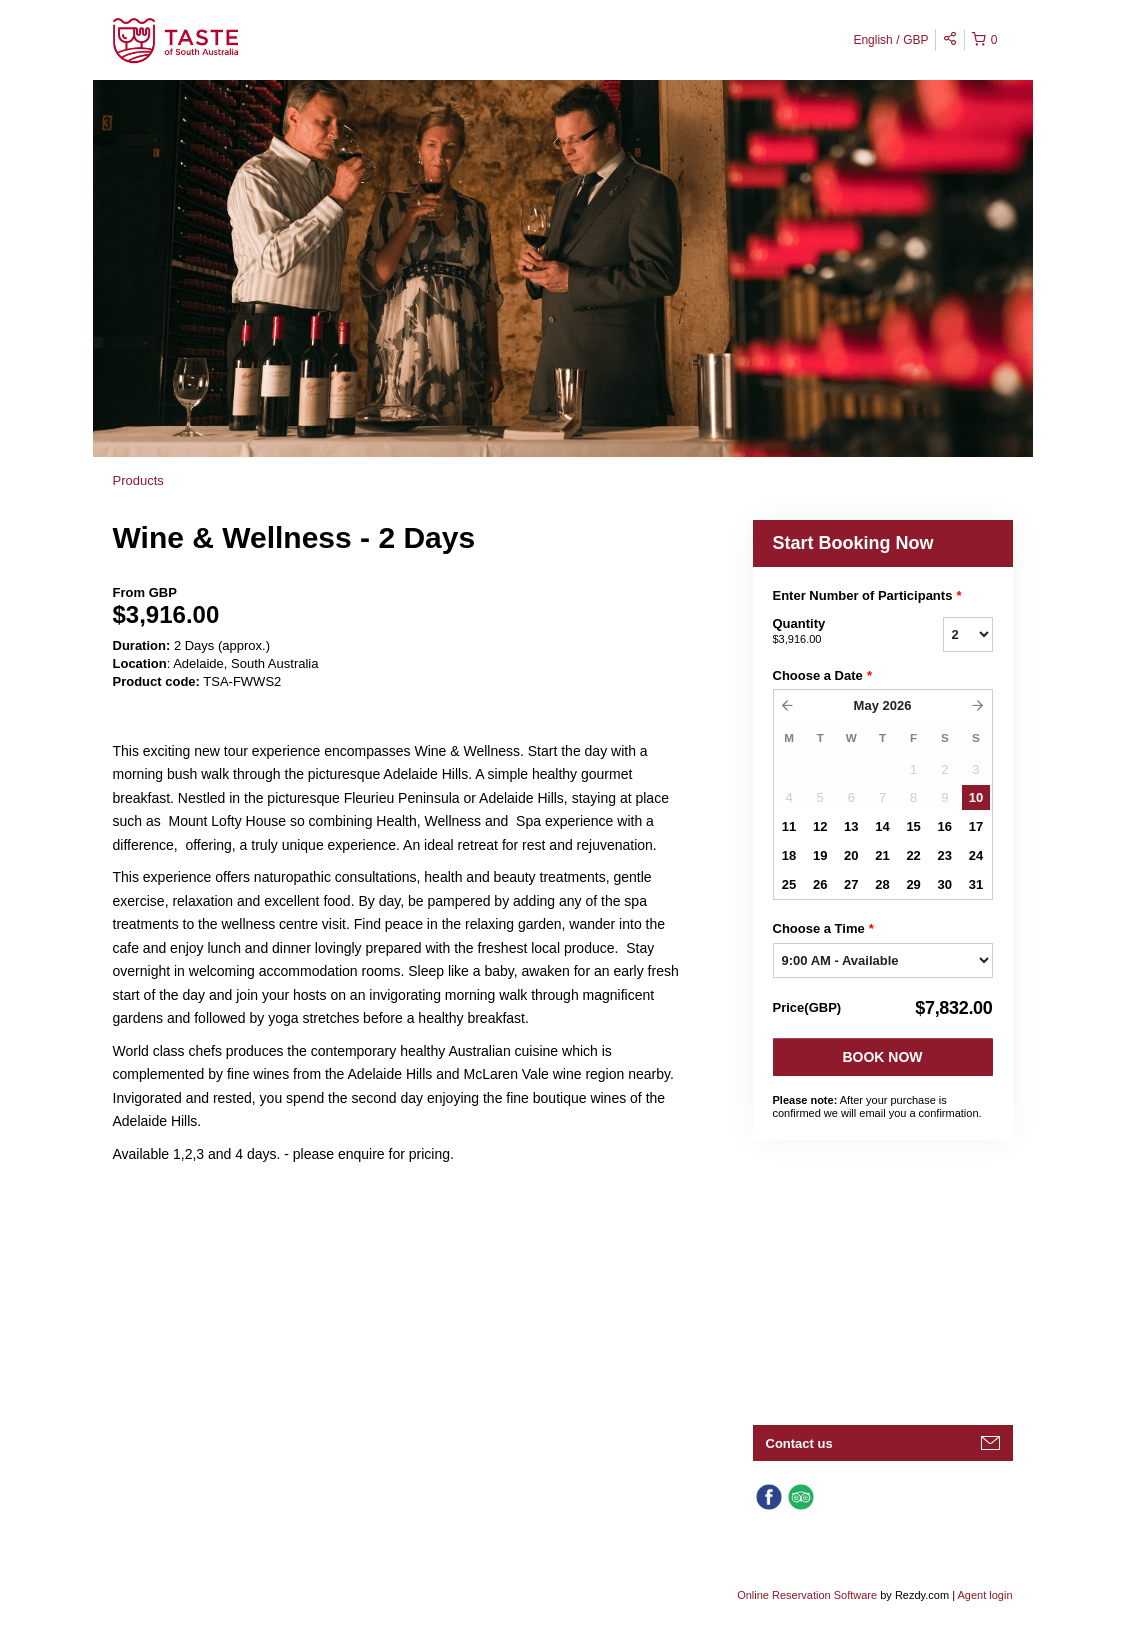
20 (851, 855)
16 (945, 826)
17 (976, 826)
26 (820, 884)
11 (789, 826)
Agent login (984, 1595)
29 (913, 884)
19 (820, 855)
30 (945, 884)
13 (851, 826)
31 (976, 884)
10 (976, 797)
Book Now (882, 1057)
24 (976, 855)
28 (882, 884)
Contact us (799, 1443)
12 (820, 826)
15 (913, 826)
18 (789, 855)
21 (882, 855)
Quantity (833, 632)
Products (138, 480)
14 (882, 826)
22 (913, 855)
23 (945, 855)
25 (789, 884)
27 (851, 884)
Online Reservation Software (807, 1595)
